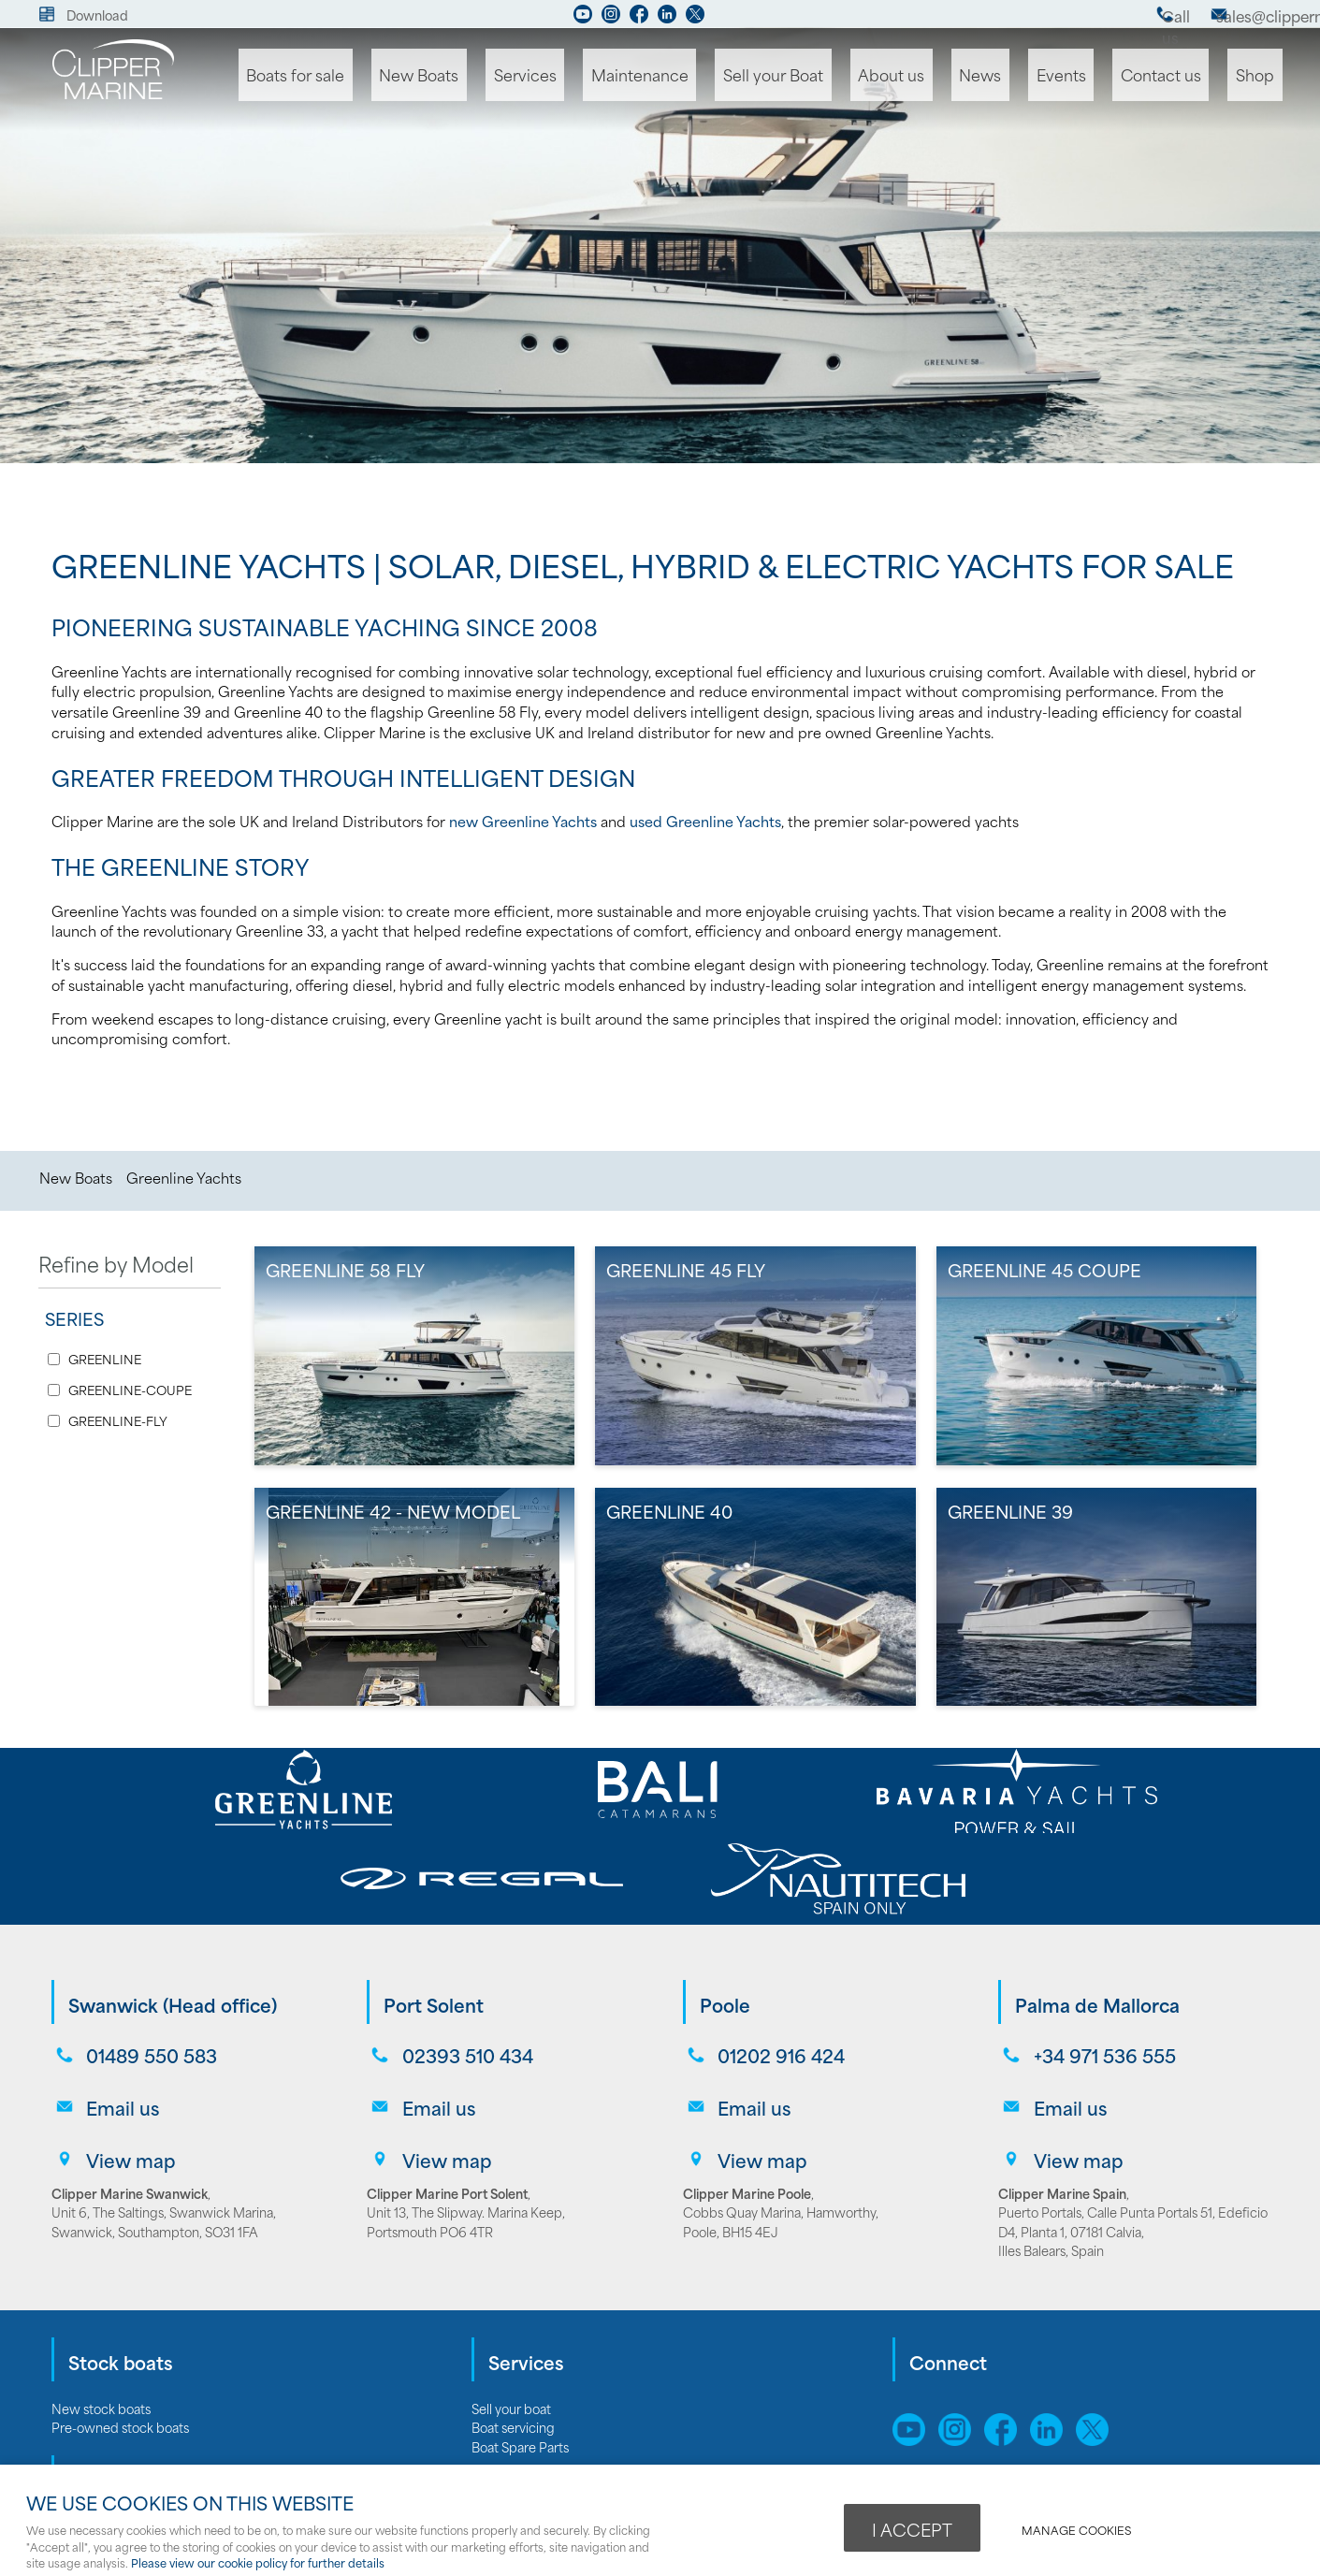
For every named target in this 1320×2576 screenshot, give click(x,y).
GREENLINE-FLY (117, 1421)
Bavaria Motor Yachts (112, 2404)
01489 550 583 (145, 1963)
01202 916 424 (774, 1963)
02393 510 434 (460, 1963)
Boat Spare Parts (520, 2325)
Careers (494, 2442)
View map (124, 2040)
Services (600, 76)
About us (935, 76)
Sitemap (922, 2380)
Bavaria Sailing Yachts (113, 2423)
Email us (116, 2002)
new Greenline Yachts (523, 820)
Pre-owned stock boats (120, 2305)
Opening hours (515, 2462)
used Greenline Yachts (705, 820)
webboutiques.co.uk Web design (1066, 2442)
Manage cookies (1085, 2526)
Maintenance (703, 76)
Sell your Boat (826, 76)
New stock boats (101, 2286)
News (1014, 76)
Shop (1260, 76)
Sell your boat (511, 2286)
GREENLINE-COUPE (130, 1390)
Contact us (1175, 76)
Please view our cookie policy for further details (257, 2562)
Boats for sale (390, 76)
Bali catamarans (97, 2462)
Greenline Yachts (183, 1177)
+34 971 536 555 (1097, 1963)
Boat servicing (513, 2305)
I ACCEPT (912, 2526)
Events (1085, 76)
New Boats (505, 76)
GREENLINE (104, 1359)
